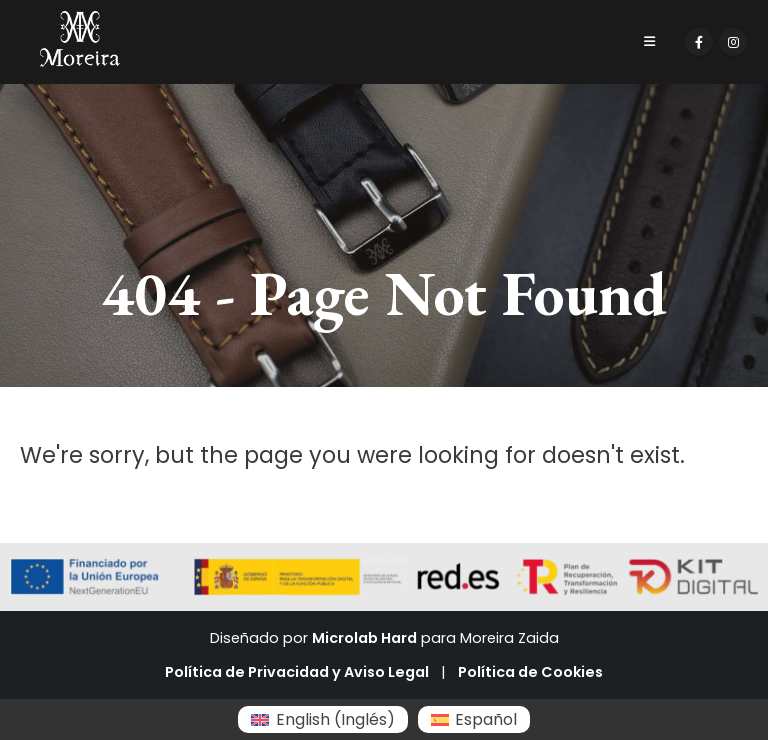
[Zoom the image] (80, 22)
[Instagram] (733, 42)
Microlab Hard (364, 638)
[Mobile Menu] (649, 42)
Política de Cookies (530, 672)
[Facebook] (699, 42)
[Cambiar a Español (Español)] (474, 719)
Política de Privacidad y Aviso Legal (297, 672)
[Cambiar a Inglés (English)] (322, 719)
